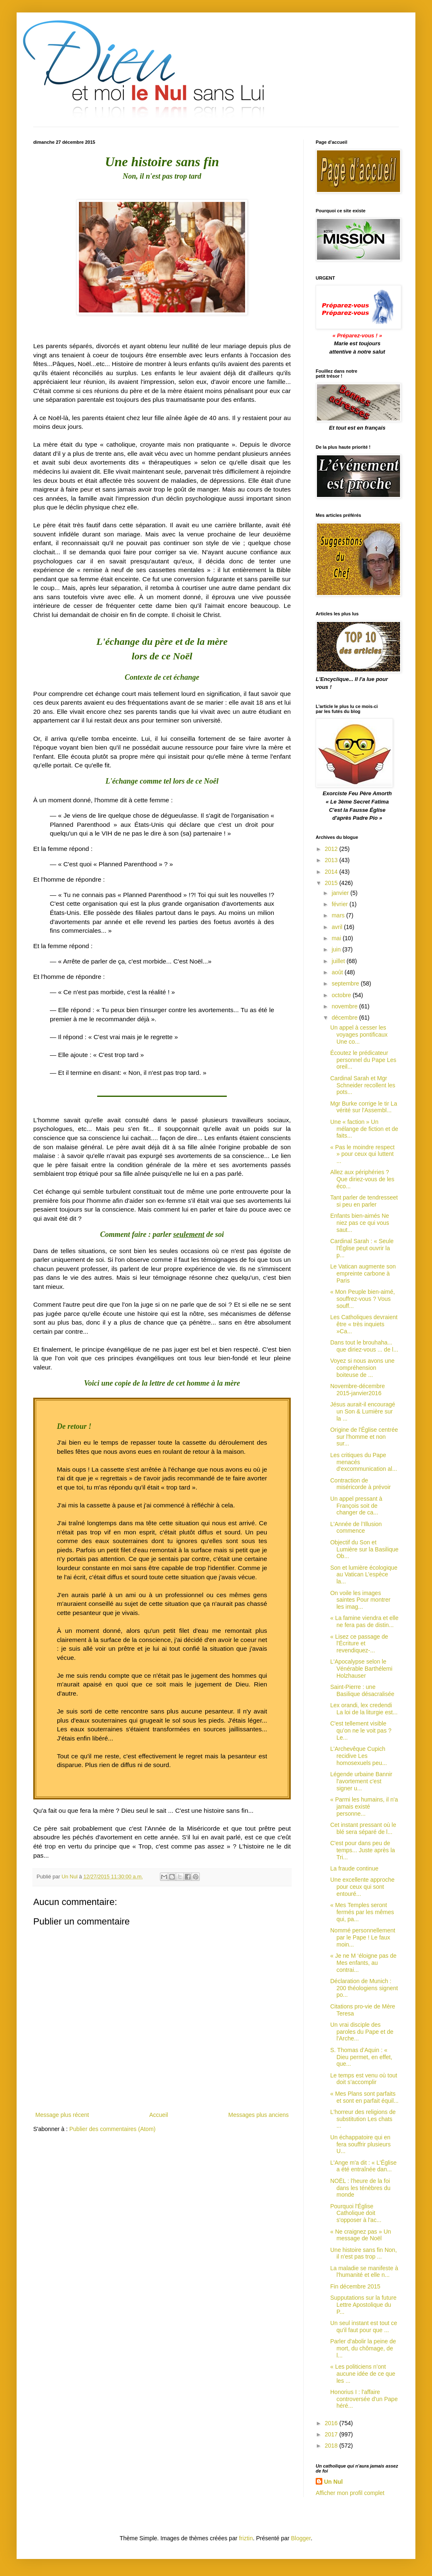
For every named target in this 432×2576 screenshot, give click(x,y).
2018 (332, 2445)
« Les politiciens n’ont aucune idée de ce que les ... (362, 2373)
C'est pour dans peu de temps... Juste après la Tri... (362, 1850)
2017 (332, 2434)
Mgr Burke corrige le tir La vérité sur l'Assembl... (363, 1107)
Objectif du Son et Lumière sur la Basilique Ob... (364, 1549)
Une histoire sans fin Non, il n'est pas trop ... (363, 2253)
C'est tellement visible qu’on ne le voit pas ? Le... (360, 1730)
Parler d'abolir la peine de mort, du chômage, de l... (363, 2348)
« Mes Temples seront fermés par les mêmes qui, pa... (362, 1912)
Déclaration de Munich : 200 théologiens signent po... (364, 1988)
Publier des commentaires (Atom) (112, 2129)
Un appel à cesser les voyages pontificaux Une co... (359, 1034)
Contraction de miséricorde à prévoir (360, 1484)
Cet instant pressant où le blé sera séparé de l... (363, 1828)
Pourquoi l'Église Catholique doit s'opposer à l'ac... (355, 2213)
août (337, 972)
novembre (345, 1006)
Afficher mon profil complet (350, 2493)
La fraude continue (354, 1868)
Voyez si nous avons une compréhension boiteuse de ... (362, 1367)
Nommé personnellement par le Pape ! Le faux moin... (362, 1937)
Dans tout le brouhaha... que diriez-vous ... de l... (364, 1346)
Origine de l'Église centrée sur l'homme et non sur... (364, 1436)
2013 (332, 860)
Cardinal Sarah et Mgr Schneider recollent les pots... (362, 1085)
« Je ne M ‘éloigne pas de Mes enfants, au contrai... (363, 1962)
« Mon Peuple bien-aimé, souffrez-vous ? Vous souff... (362, 1298)
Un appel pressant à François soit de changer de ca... (356, 1505)
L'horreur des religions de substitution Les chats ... (363, 2119)
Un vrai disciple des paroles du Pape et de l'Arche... (361, 2031)
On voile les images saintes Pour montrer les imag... (360, 1600)
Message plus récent (62, 2114)
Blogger (301, 2538)
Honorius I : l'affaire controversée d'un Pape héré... (364, 2399)
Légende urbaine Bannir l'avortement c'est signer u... (361, 1781)
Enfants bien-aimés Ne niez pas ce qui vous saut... (359, 1222)
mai (336, 938)
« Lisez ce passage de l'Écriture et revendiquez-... (359, 1643)
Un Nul (333, 2481)
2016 (332, 2423)
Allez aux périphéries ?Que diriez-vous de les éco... (362, 1179)
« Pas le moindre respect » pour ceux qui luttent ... (362, 1154)
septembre (346, 983)
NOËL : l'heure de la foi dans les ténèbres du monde (360, 2188)
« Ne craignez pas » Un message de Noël (360, 2235)
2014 (332, 871)
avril (337, 927)
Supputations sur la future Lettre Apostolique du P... (363, 2304)
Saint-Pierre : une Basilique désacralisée (362, 1690)
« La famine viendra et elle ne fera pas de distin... (364, 1621)
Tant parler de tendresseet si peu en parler (364, 1201)
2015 (332, 883)
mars (338, 915)
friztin (246, 2538)
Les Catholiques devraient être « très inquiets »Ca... (364, 1324)
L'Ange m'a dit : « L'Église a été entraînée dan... (363, 2166)
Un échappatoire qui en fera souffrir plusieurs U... (360, 2144)
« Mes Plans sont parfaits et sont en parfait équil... (364, 2097)
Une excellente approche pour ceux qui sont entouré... (362, 1886)
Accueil (158, 2114)
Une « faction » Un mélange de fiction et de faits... (364, 1128)
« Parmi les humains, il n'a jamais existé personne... (364, 1806)
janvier (340, 893)
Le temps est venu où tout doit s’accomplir (363, 2079)
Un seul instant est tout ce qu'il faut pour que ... (363, 2326)
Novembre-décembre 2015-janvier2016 (357, 1389)
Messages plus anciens (258, 2114)
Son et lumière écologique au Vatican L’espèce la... (364, 1574)
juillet (338, 961)
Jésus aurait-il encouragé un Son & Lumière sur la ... (362, 1411)
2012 (332, 849)
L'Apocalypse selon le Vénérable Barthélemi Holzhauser (361, 1668)
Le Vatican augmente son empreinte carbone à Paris (363, 1273)
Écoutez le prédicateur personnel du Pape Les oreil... (363, 1060)
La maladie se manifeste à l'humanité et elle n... (364, 2272)
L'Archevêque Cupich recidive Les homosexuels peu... (358, 1755)
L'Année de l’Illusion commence (356, 1527)
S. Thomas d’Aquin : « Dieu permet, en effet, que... (361, 2057)
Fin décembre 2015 (355, 2286)
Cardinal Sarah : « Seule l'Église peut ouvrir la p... (362, 1248)
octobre (342, 995)
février (340, 904)
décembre (345, 1017)
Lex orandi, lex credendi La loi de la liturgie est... (364, 1709)
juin (336, 949)
